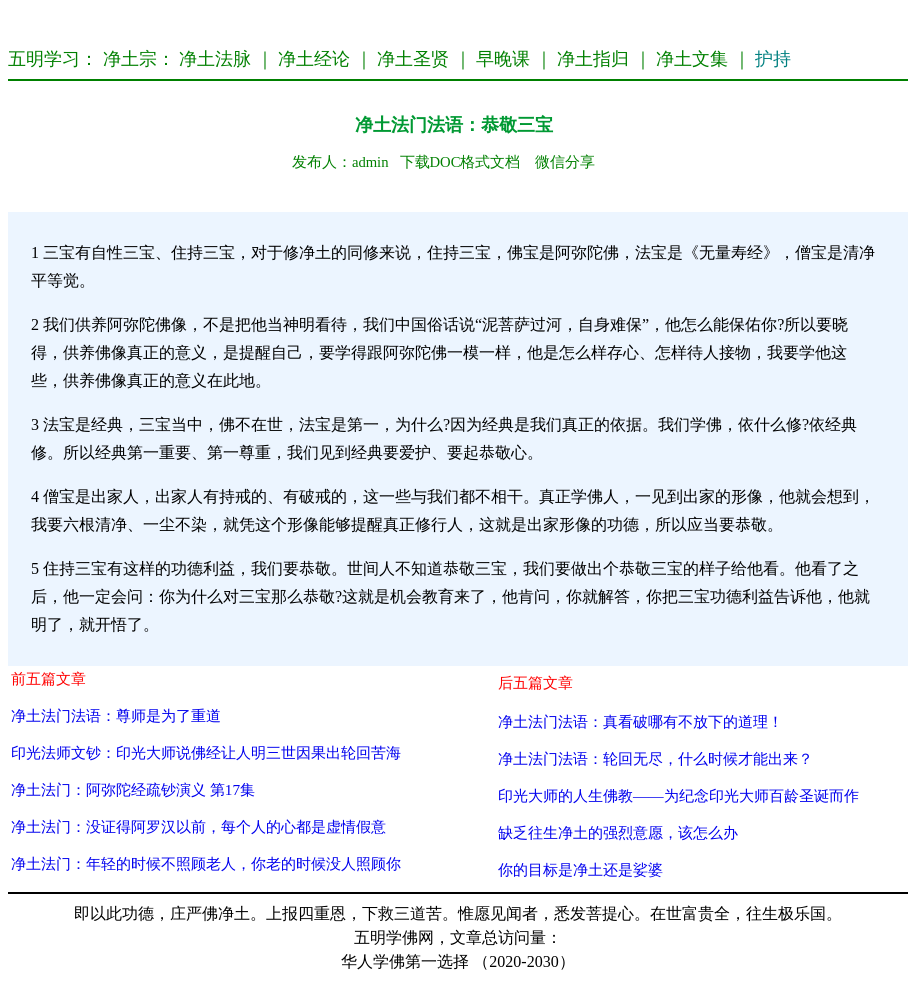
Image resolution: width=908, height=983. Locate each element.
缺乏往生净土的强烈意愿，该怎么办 (618, 832)
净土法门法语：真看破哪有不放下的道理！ (640, 721)
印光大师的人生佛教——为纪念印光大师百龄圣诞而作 (678, 795)
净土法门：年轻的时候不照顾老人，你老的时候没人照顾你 (206, 863)
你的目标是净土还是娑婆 (580, 869)
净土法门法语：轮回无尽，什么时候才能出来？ (655, 758)
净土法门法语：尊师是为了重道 (116, 715)
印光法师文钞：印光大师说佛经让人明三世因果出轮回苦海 (206, 752)
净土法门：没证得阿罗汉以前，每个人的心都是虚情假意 (198, 826)
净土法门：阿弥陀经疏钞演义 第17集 (133, 789)
